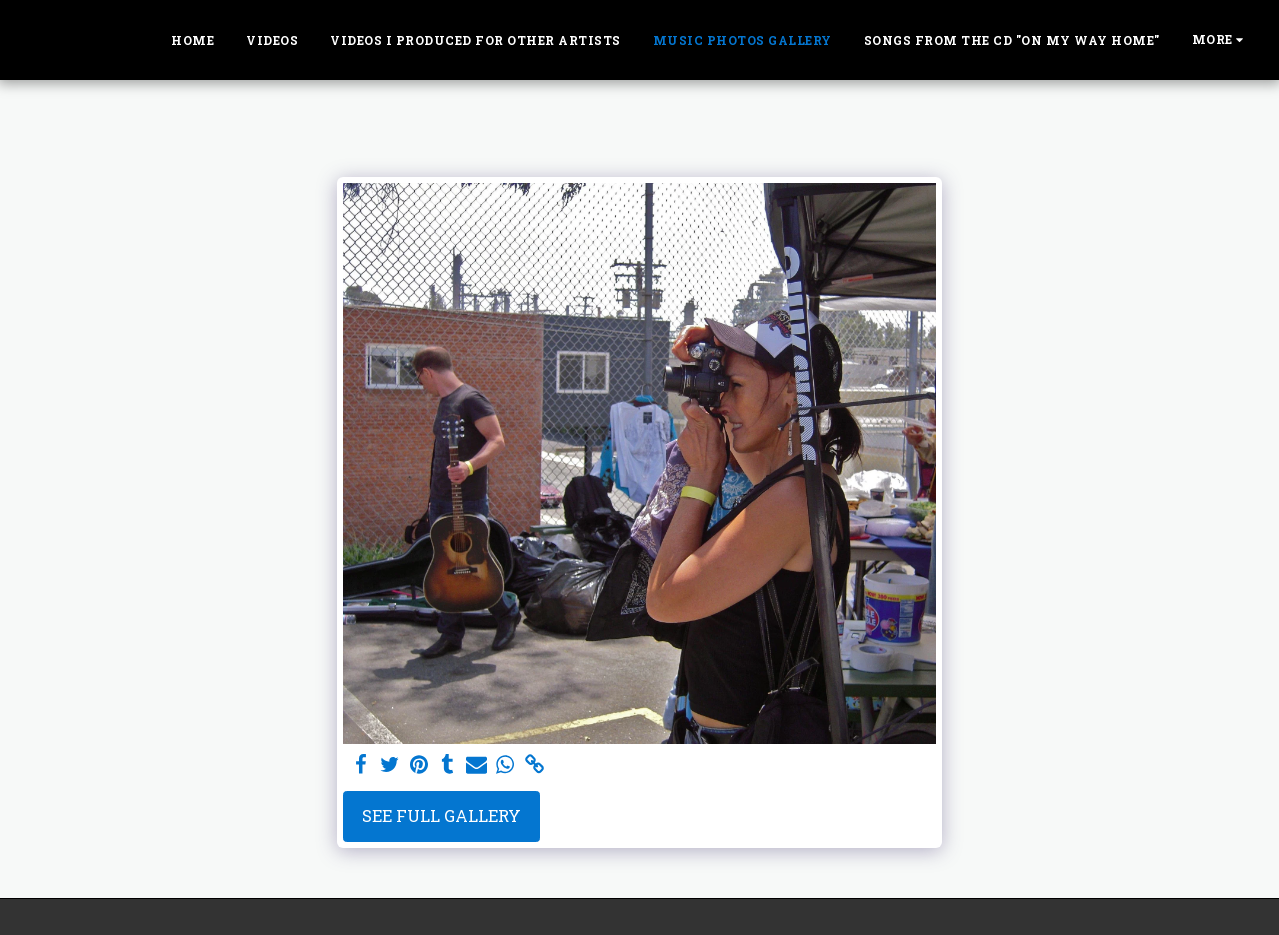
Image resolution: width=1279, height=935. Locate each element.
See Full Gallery (441, 815)
